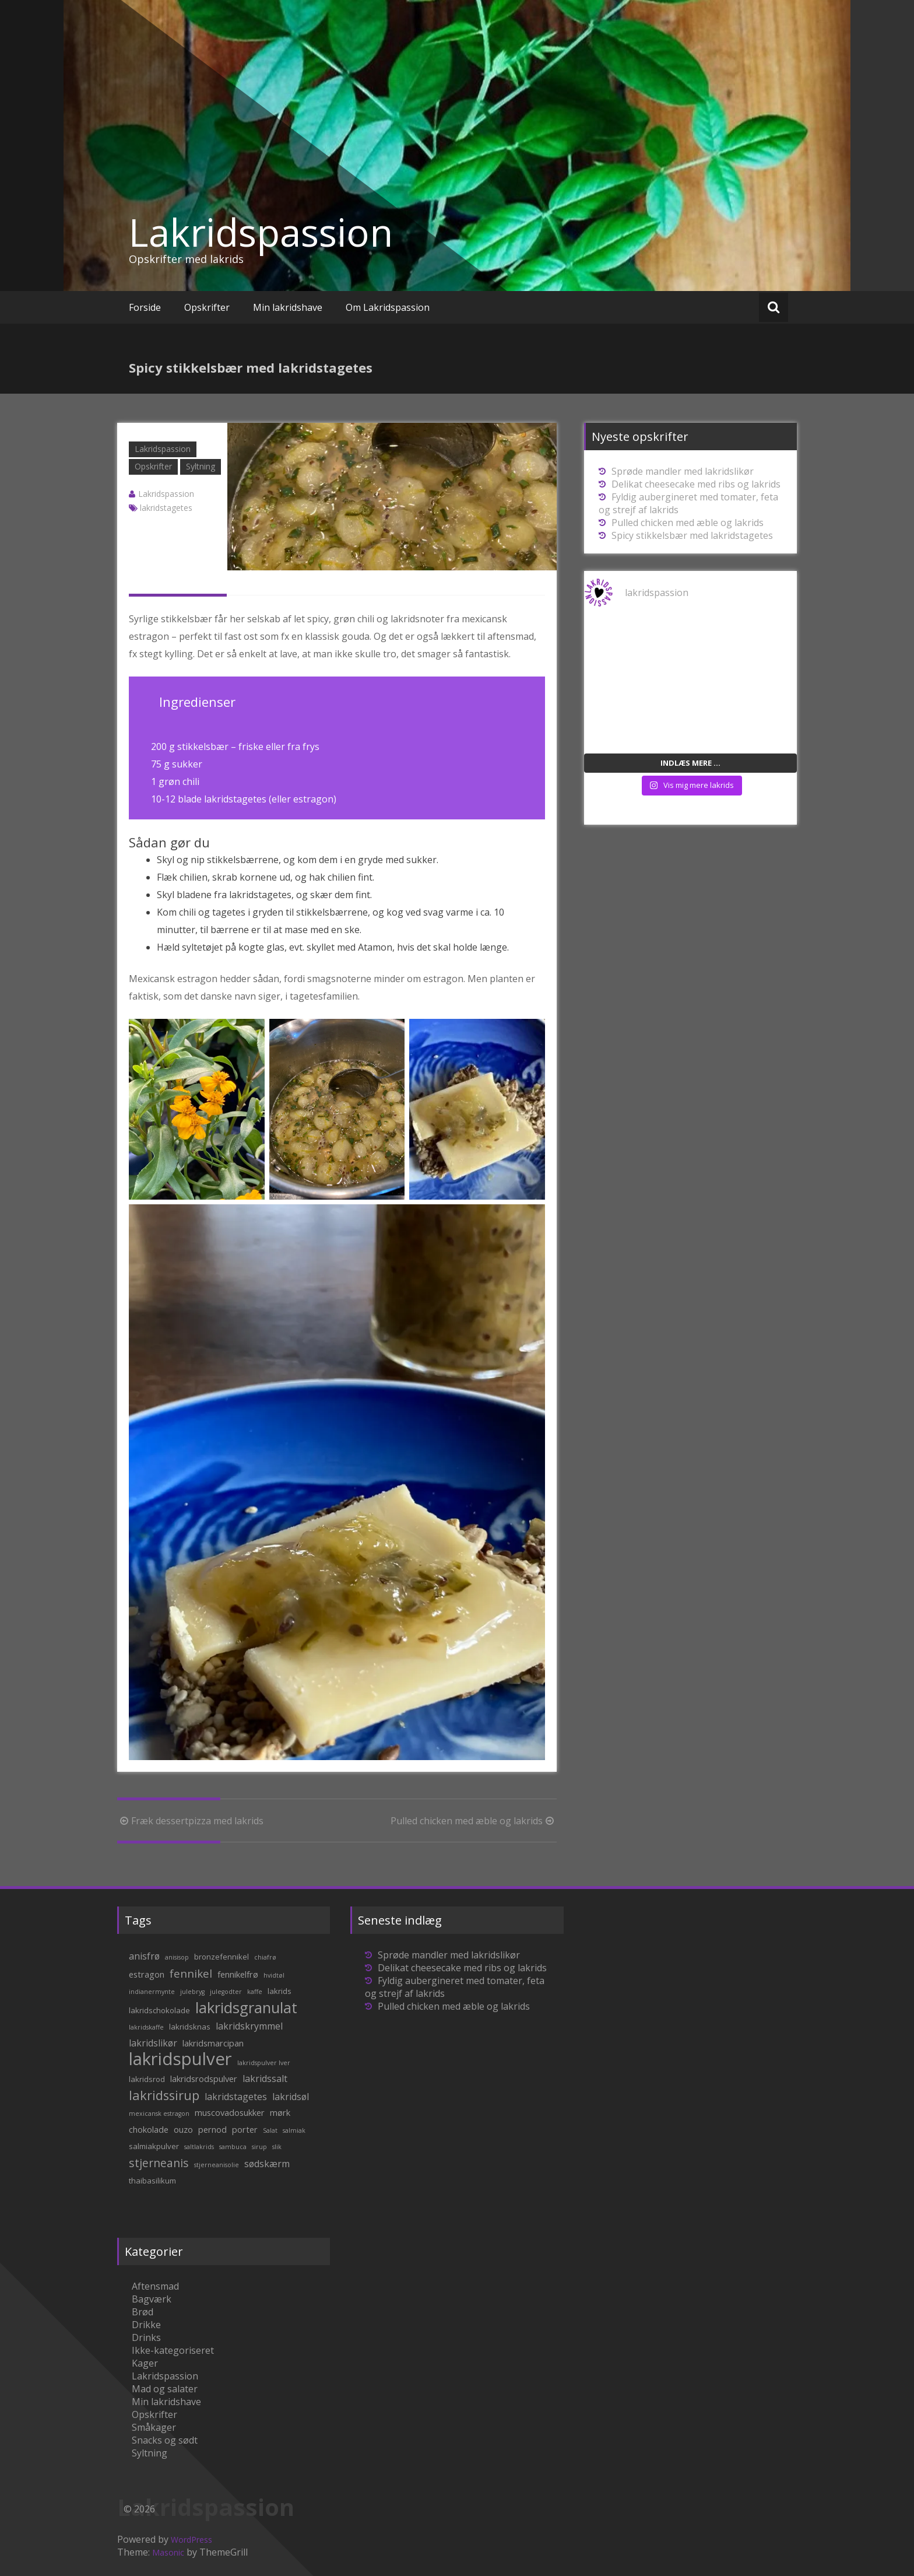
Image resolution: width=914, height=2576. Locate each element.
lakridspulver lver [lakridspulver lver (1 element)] (263, 2063)
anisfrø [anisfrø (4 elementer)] (144, 1956)
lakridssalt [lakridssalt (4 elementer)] (264, 2078)
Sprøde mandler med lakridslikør (682, 471)
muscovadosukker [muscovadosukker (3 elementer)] (230, 2112)
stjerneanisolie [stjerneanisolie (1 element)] (216, 2165)
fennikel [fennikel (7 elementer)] (191, 1973)
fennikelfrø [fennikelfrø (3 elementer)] (237, 1974)
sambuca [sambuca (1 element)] (233, 2147)
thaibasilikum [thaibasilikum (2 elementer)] (152, 2180)
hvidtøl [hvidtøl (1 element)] (273, 1975)
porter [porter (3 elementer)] (245, 2129)
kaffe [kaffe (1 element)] (254, 1992)
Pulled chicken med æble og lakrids (474, 1820)
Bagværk (151, 2299)
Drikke (146, 2324)
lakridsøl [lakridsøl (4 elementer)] (290, 2096)
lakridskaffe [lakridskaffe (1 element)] (146, 2027)
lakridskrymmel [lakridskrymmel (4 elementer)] (249, 2026)
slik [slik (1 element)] (277, 2147)
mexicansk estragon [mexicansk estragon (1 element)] (159, 2113)
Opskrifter (207, 307)
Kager (145, 2363)
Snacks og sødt (165, 2440)
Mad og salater (165, 2388)
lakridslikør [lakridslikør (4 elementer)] (153, 2043)
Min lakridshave (287, 307)
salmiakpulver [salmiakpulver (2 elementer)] (154, 2146)
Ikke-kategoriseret (173, 2350)
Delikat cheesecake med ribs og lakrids (696, 484)
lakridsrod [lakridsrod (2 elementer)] (147, 2079)
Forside (145, 307)
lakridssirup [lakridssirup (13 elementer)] (164, 2095)
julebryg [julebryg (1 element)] (192, 1992)
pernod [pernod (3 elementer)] (212, 2129)
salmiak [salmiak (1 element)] (294, 2130)
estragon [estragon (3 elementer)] (146, 1974)
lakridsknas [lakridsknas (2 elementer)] (189, 2026)
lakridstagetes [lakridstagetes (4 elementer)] (236, 2096)
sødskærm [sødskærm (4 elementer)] (267, 2163)
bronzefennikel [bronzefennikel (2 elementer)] (221, 1956)
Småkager (154, 2427)
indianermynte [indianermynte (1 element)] (152, 1992)
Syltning (200, 466)
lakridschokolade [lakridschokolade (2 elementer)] (159, 2010)
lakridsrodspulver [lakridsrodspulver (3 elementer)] (203, 2078)
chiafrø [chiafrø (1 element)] (265, 1957)
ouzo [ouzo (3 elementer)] (183, 2129)
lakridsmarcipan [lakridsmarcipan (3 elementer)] (213, 2043)
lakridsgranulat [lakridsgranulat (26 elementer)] (246, 2007)
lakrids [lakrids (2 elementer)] (279, 1991)
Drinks (146, 2337)
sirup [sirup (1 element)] (259, 2147)
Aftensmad (155, 2286)
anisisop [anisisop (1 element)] (177, 1957)
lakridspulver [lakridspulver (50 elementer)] (180, 2058)
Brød (142, 2311)
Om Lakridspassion (388, 307)
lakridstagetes (166, 507)
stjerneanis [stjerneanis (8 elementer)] (159, 2163)
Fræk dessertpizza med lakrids (190, 1820)
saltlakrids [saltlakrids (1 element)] (199, 2147)
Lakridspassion (261, 232)
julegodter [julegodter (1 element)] (226, 1992)
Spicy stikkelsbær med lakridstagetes (692, 535)
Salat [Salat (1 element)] (270, 2130)
